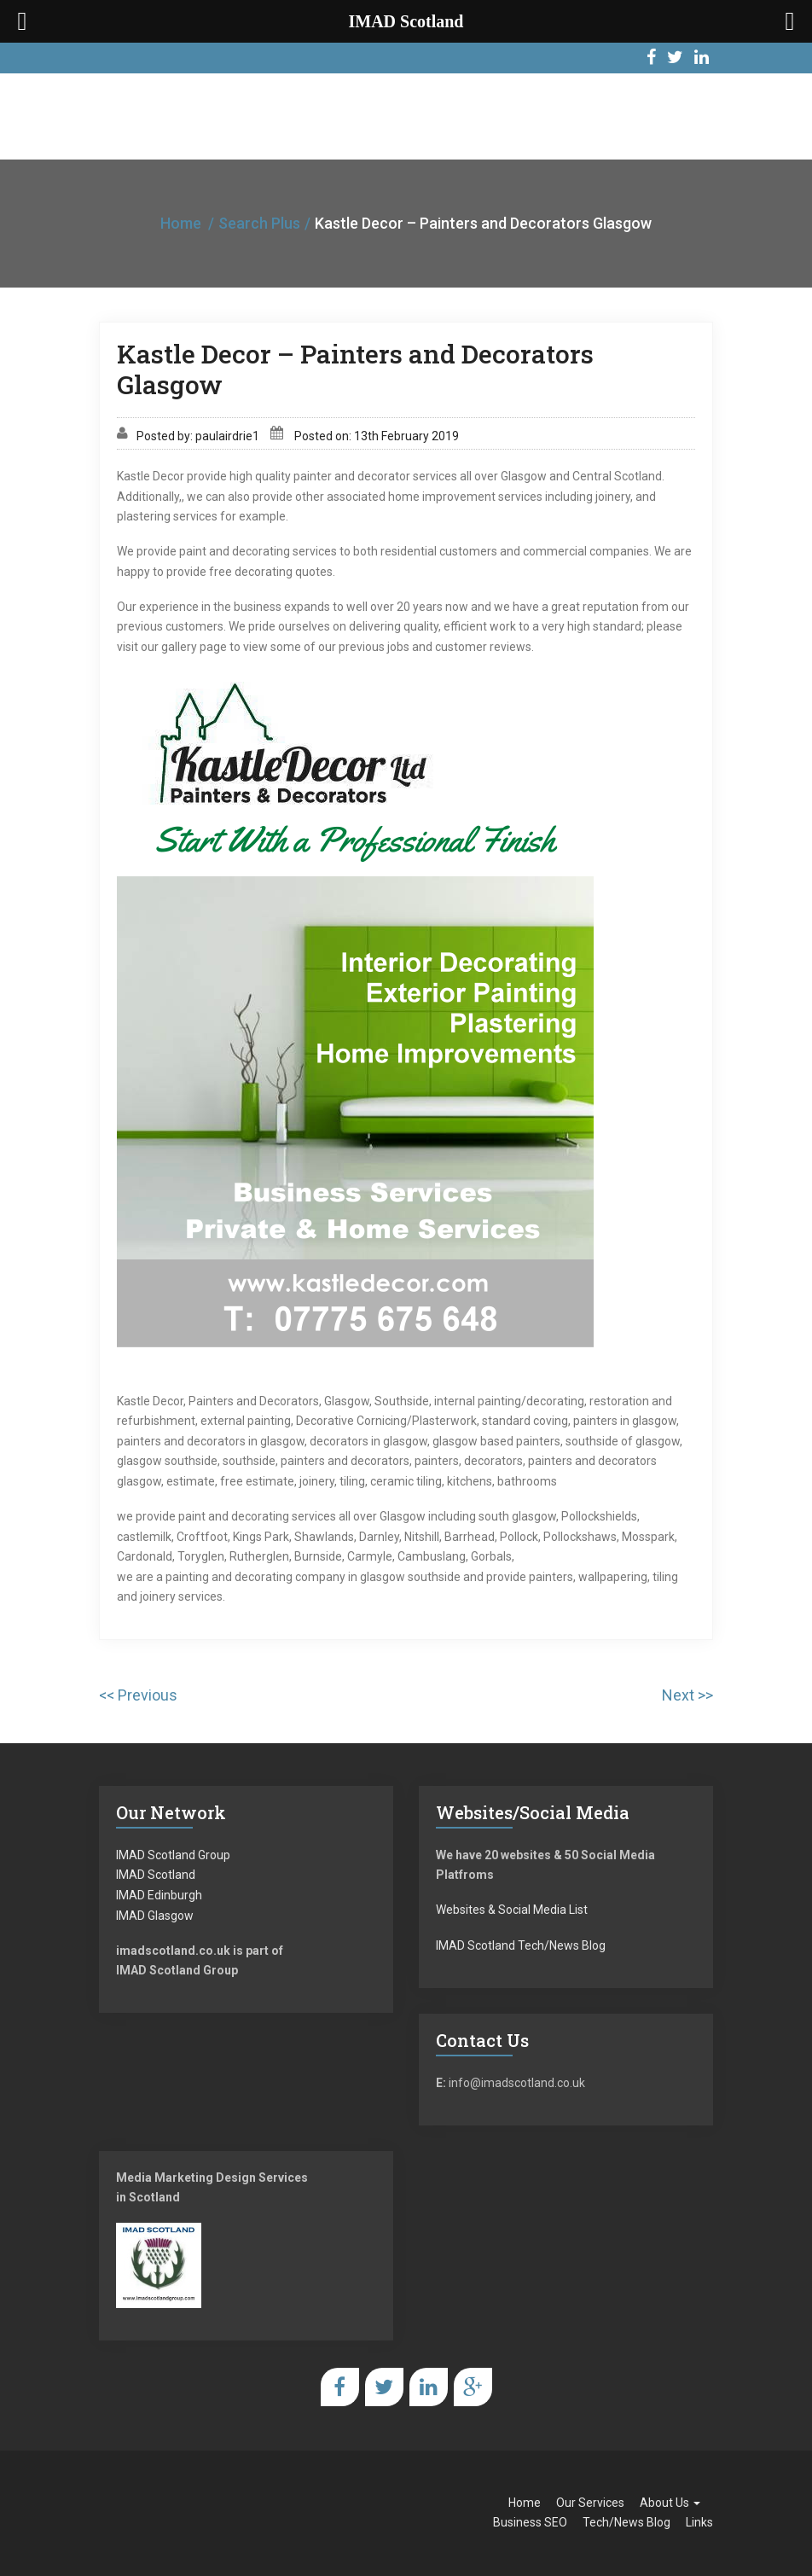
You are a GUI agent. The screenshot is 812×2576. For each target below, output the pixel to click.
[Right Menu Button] (790, 21)
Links (699, 2522)
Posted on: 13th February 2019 (376, 436)
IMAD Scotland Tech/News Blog (521, 1945)
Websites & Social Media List (512, 1909)
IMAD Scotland (155, 1874)
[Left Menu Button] (22, 21)
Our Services (590, 2502)
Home (180, 223)
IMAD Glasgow (155, 1915)
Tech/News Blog (626, 2522)
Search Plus (259, 223)
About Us (670, 2502)
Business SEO (530, 2522)
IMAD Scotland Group (173, 1855)
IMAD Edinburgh (159, 1895)
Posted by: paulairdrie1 (197, 436)
